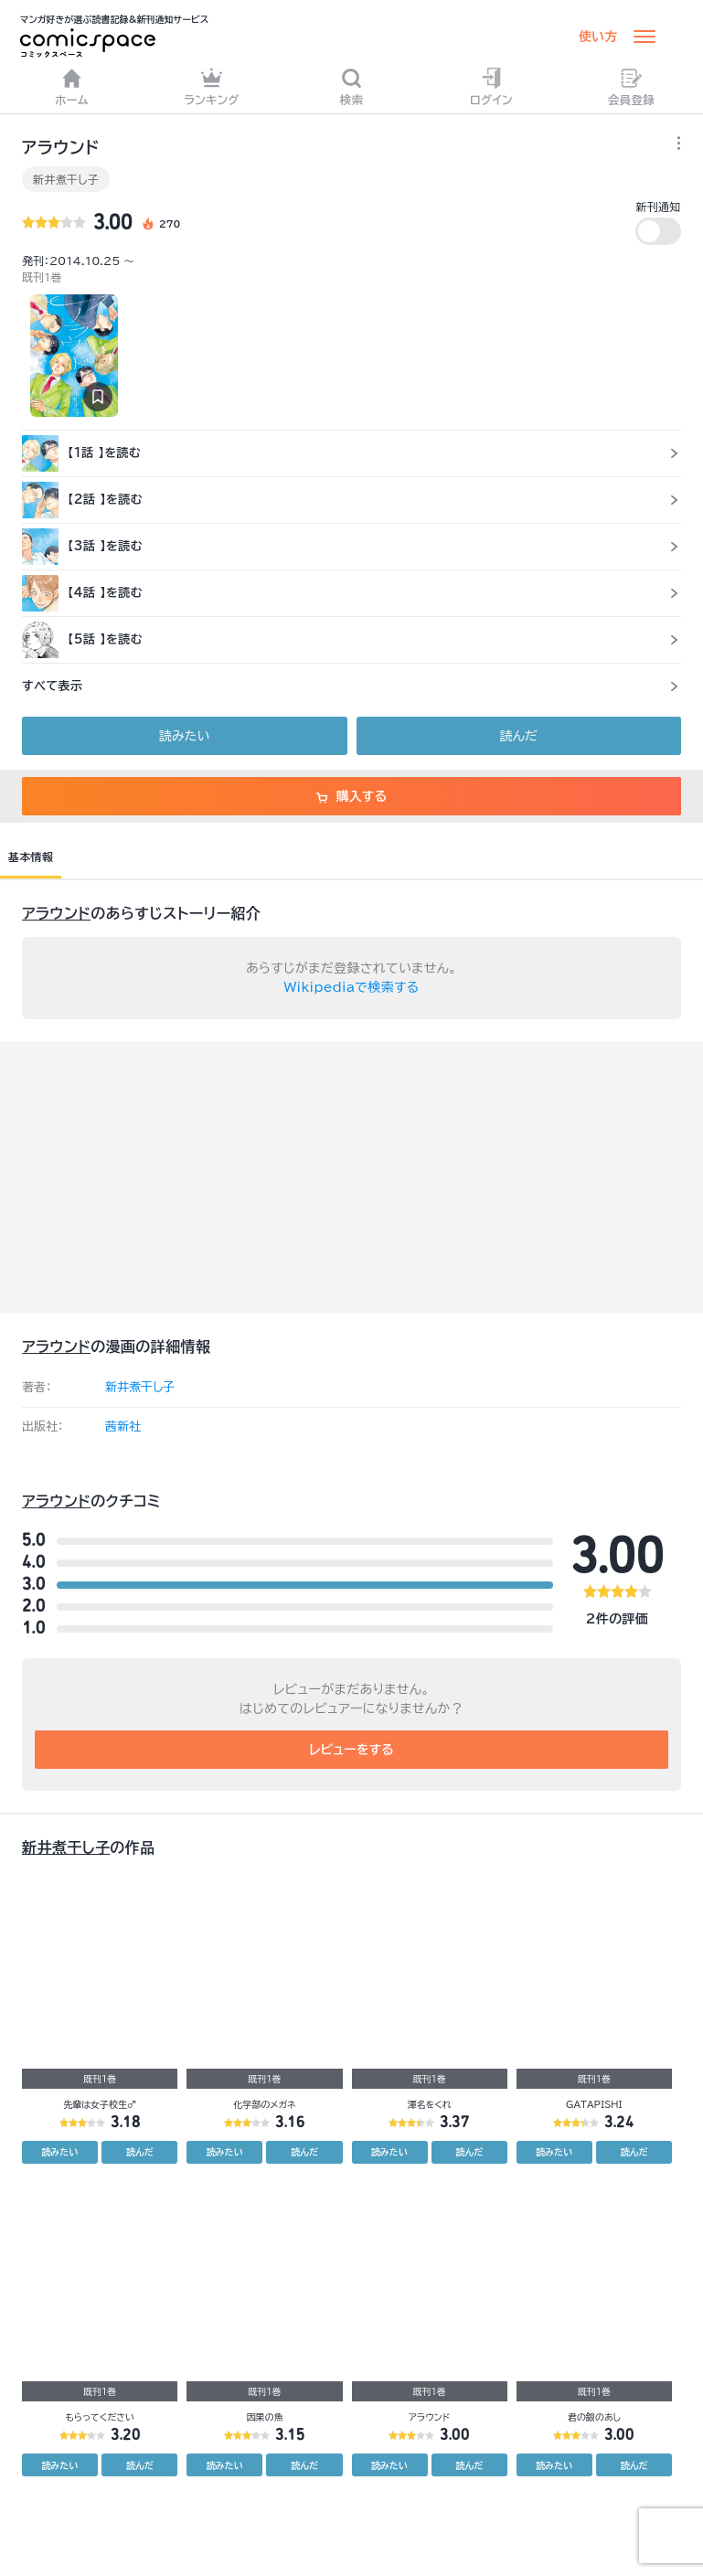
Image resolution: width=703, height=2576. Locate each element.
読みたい (184, 735)
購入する (351, 796)
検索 (352, 86)
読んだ (519, 735)
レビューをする (351, 1749)
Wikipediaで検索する (352, 987)
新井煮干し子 (66, 179)
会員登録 (631, 86)
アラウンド (56, 913)
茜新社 (123, 1426)
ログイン (491, 86)
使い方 (598, 36)
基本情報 (30, 856)
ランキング (212, 86)
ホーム (72, 86)
